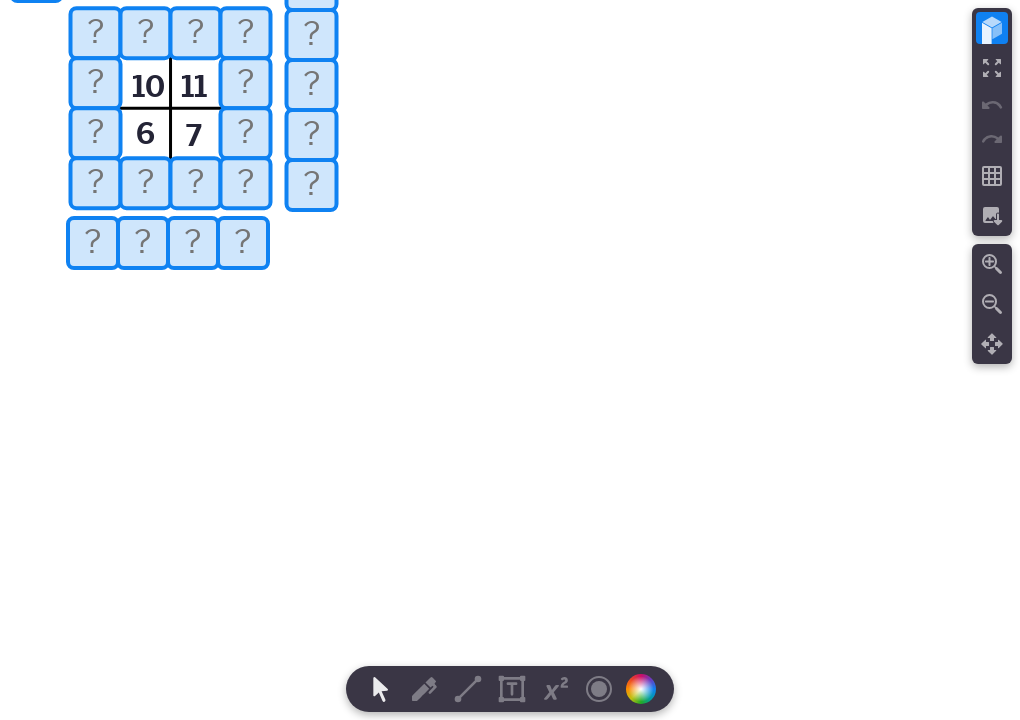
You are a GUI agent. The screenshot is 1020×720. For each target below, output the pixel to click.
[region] (510, 360)
